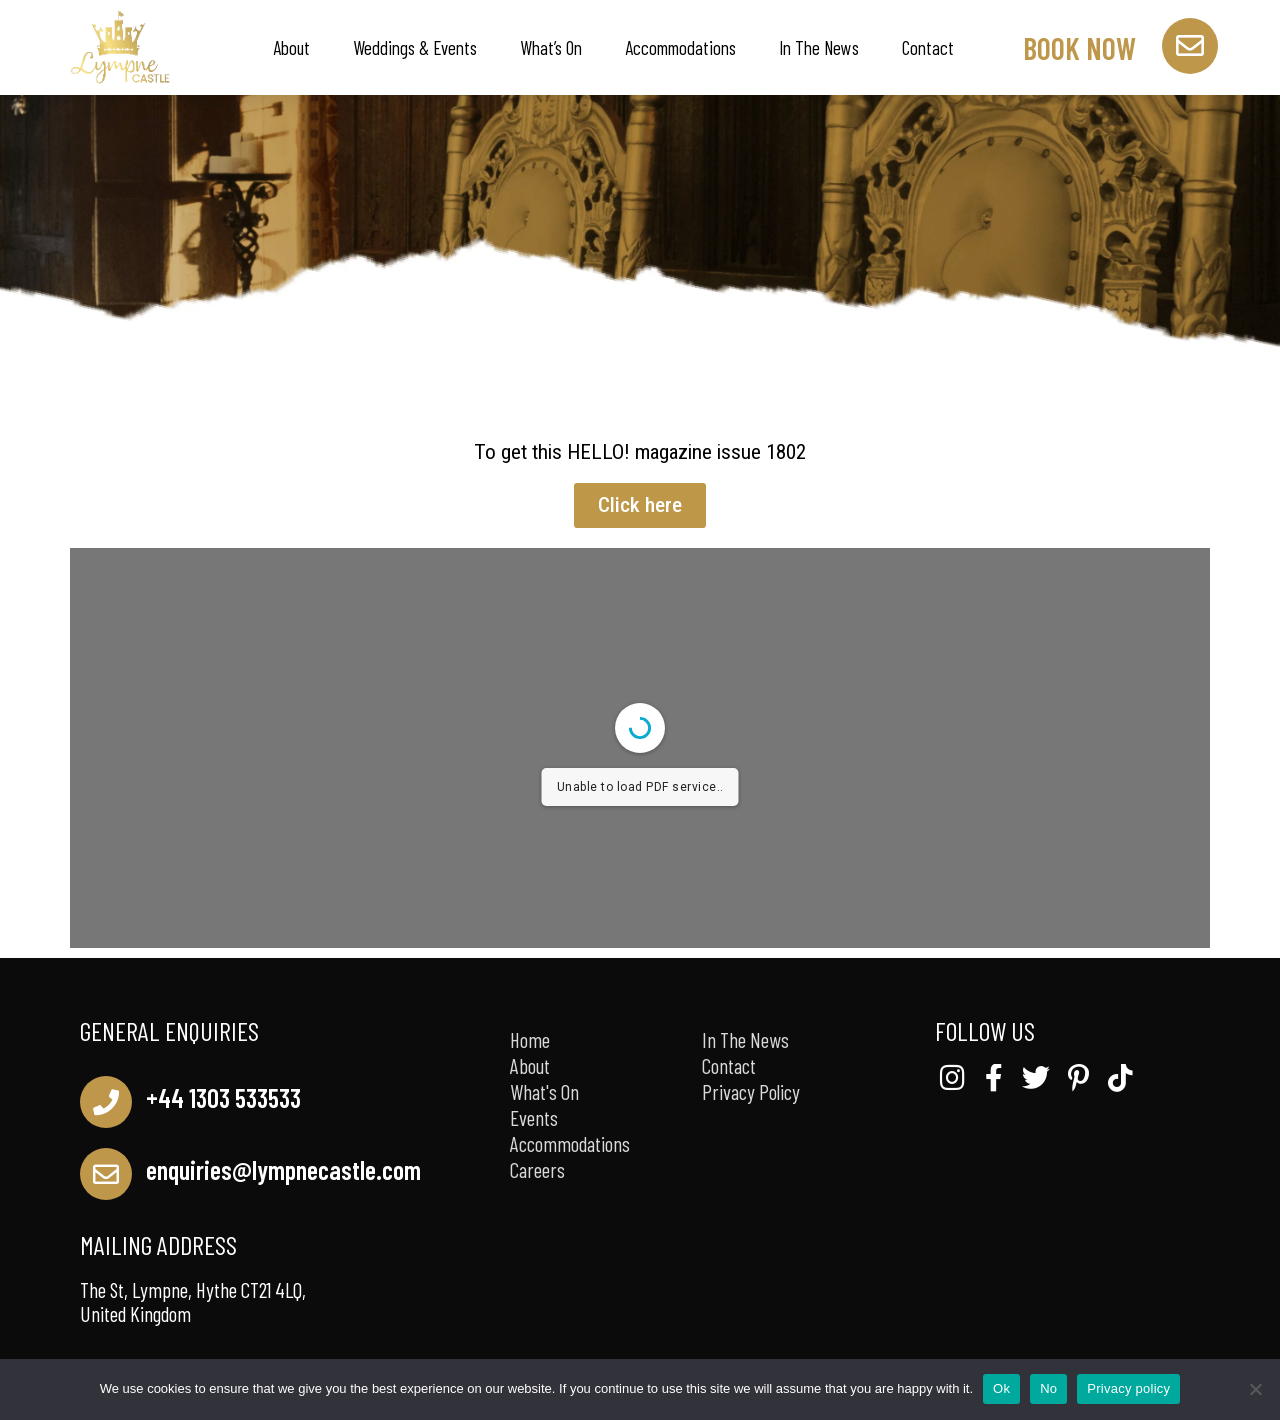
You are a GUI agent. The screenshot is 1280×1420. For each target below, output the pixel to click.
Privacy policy (1128, 1388)
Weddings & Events (415, 47)
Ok (1001, 1388)
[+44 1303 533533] (106, 1102)
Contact (928, 47)
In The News (819, 47)
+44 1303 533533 (223, 1097)
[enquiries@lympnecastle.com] (106, 1174)
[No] (1255, 1389)
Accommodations (680, 47)
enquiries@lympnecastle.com (283, 1169)
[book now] (1190, 46)
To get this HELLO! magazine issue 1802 (640, 452)
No (1048, 1388)
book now (1079, 48)
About (291, 47)
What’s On (551, 47)
